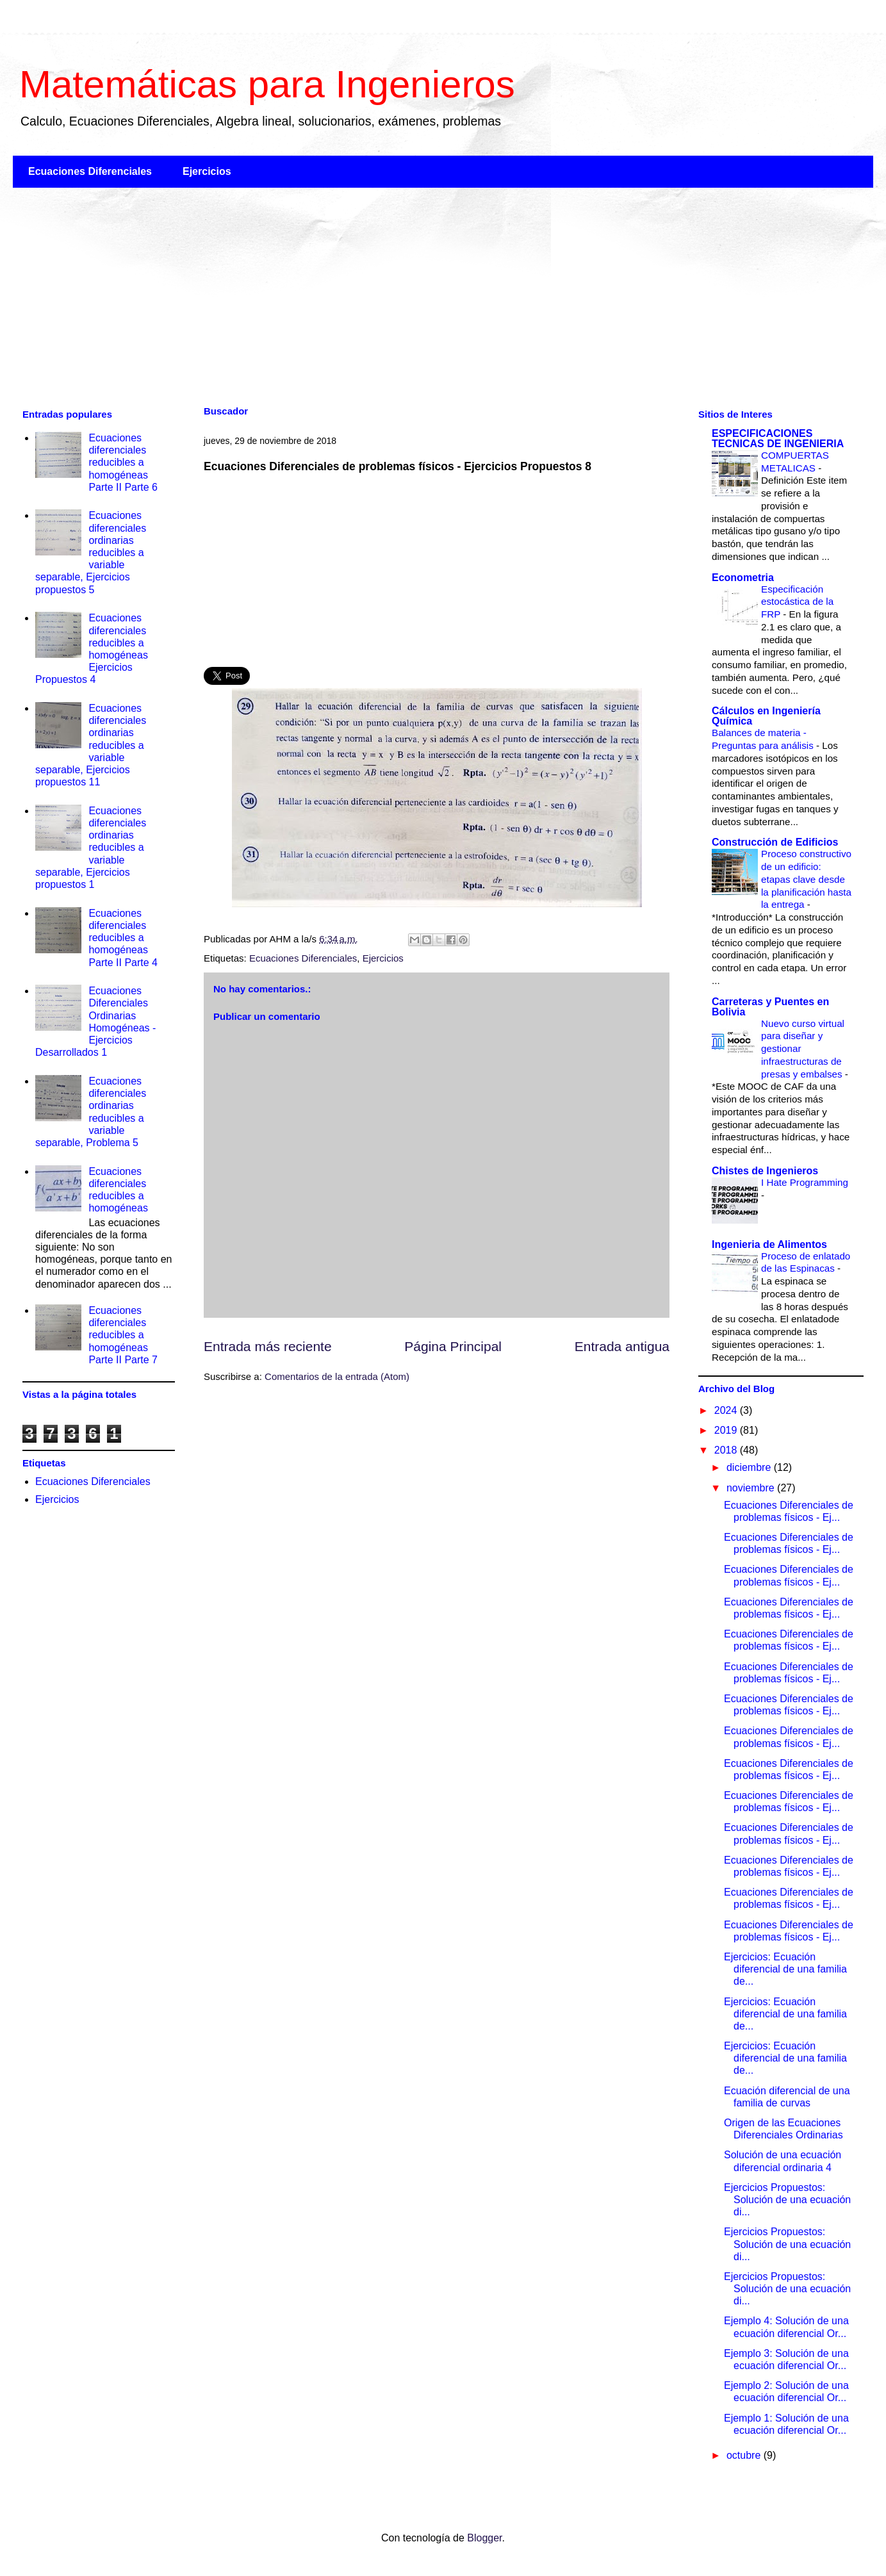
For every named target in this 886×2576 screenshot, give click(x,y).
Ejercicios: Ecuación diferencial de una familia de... (785, 1969)
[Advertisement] (397, 296)
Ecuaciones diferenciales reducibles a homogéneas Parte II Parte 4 (123, 938)
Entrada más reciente (268, 1346)
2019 (727, 1430)
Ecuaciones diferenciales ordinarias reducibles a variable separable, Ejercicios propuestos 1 (90, 847)
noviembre (751, 1487)
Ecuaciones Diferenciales (90, 171)
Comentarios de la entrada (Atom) (337, 1376)
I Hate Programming (804, 1182)
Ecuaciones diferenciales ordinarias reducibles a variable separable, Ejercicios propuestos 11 (90, 745)
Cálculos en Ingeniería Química (766, 715)
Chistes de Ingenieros (765, 1170)
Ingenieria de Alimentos (769, 1244)
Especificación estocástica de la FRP (797, 602)
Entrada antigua (622, 1346)
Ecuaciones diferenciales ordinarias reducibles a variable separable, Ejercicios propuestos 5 (90, 552)
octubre (745, 2455)
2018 (727, 1450)
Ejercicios (207, 171)
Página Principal (453, 1346)
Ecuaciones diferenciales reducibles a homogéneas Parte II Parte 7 (123, 1335)
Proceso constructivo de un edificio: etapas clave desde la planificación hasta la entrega (806, 879)
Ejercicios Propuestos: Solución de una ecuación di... (787, 2199)
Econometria (743, 577)
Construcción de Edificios (775, 842)
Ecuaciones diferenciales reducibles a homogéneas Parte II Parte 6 (123, 462)
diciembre (750, 1467)
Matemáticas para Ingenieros (267, 84)
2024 (727, 1410)
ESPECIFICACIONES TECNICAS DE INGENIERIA (778, 438)
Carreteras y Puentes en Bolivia (770, 1006)
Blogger (484, 2537)
